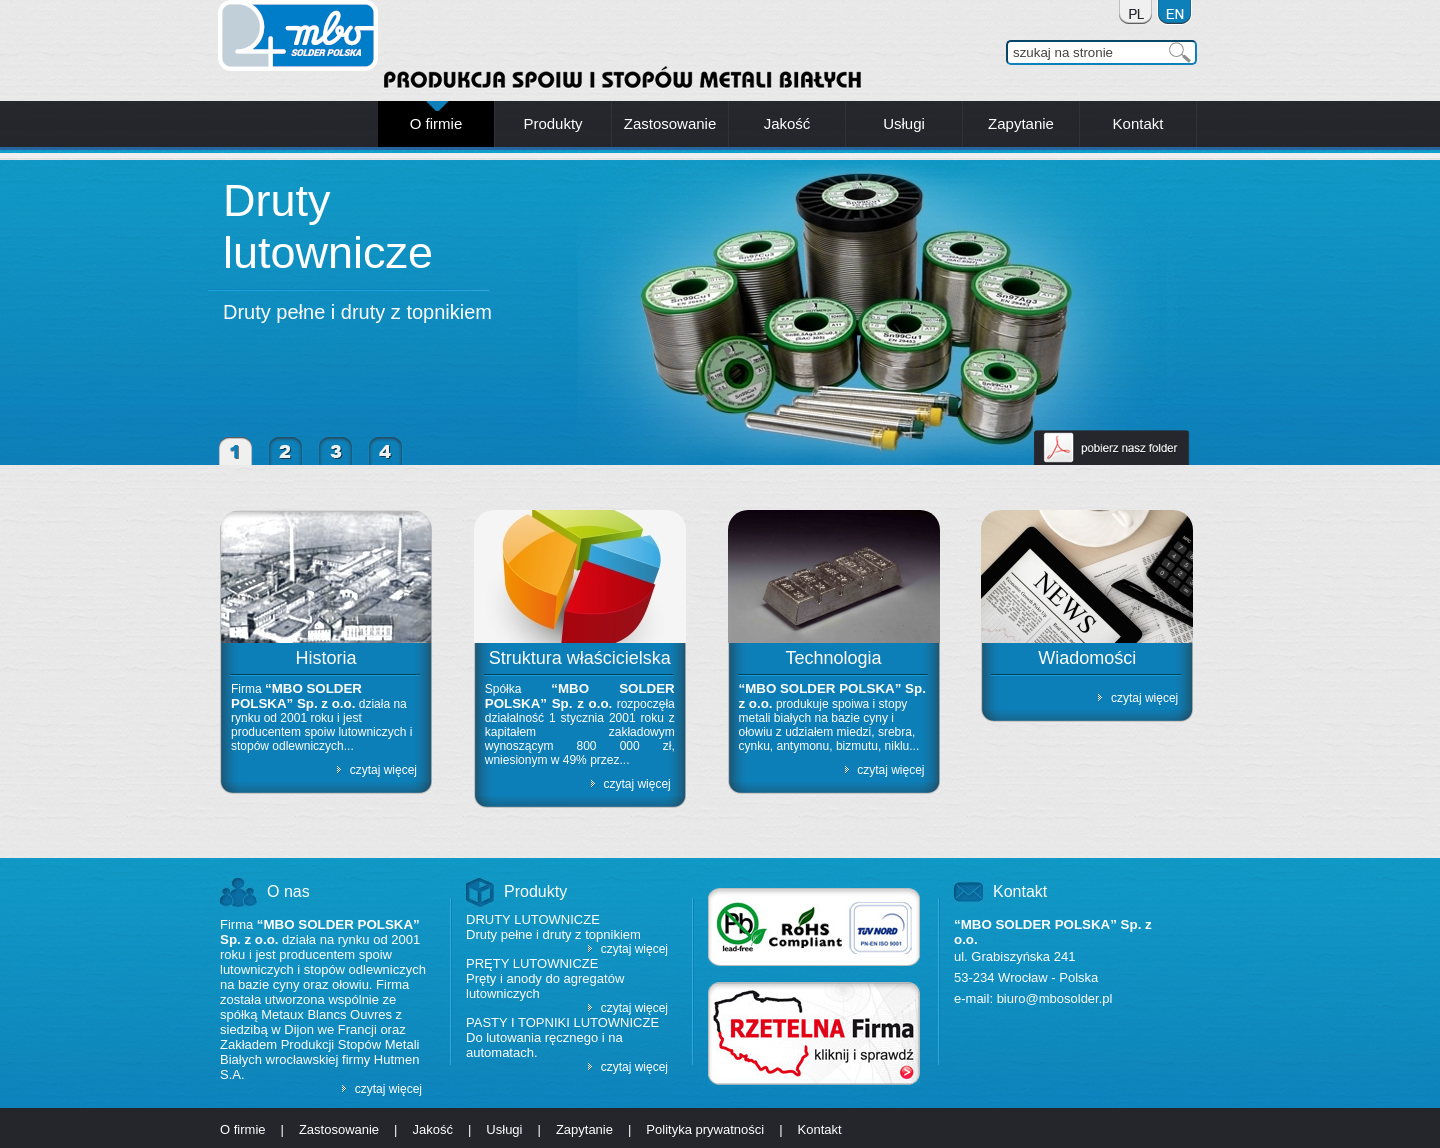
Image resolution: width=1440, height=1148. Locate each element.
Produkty (535, 891)
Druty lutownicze (328, 226)
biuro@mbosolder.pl (1055, 998)
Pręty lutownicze (532, 963)
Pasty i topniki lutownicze (562, 1022)
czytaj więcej (383, 770)
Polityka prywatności (705, 1129)
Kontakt (1020, 891)
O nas (288, 891)
